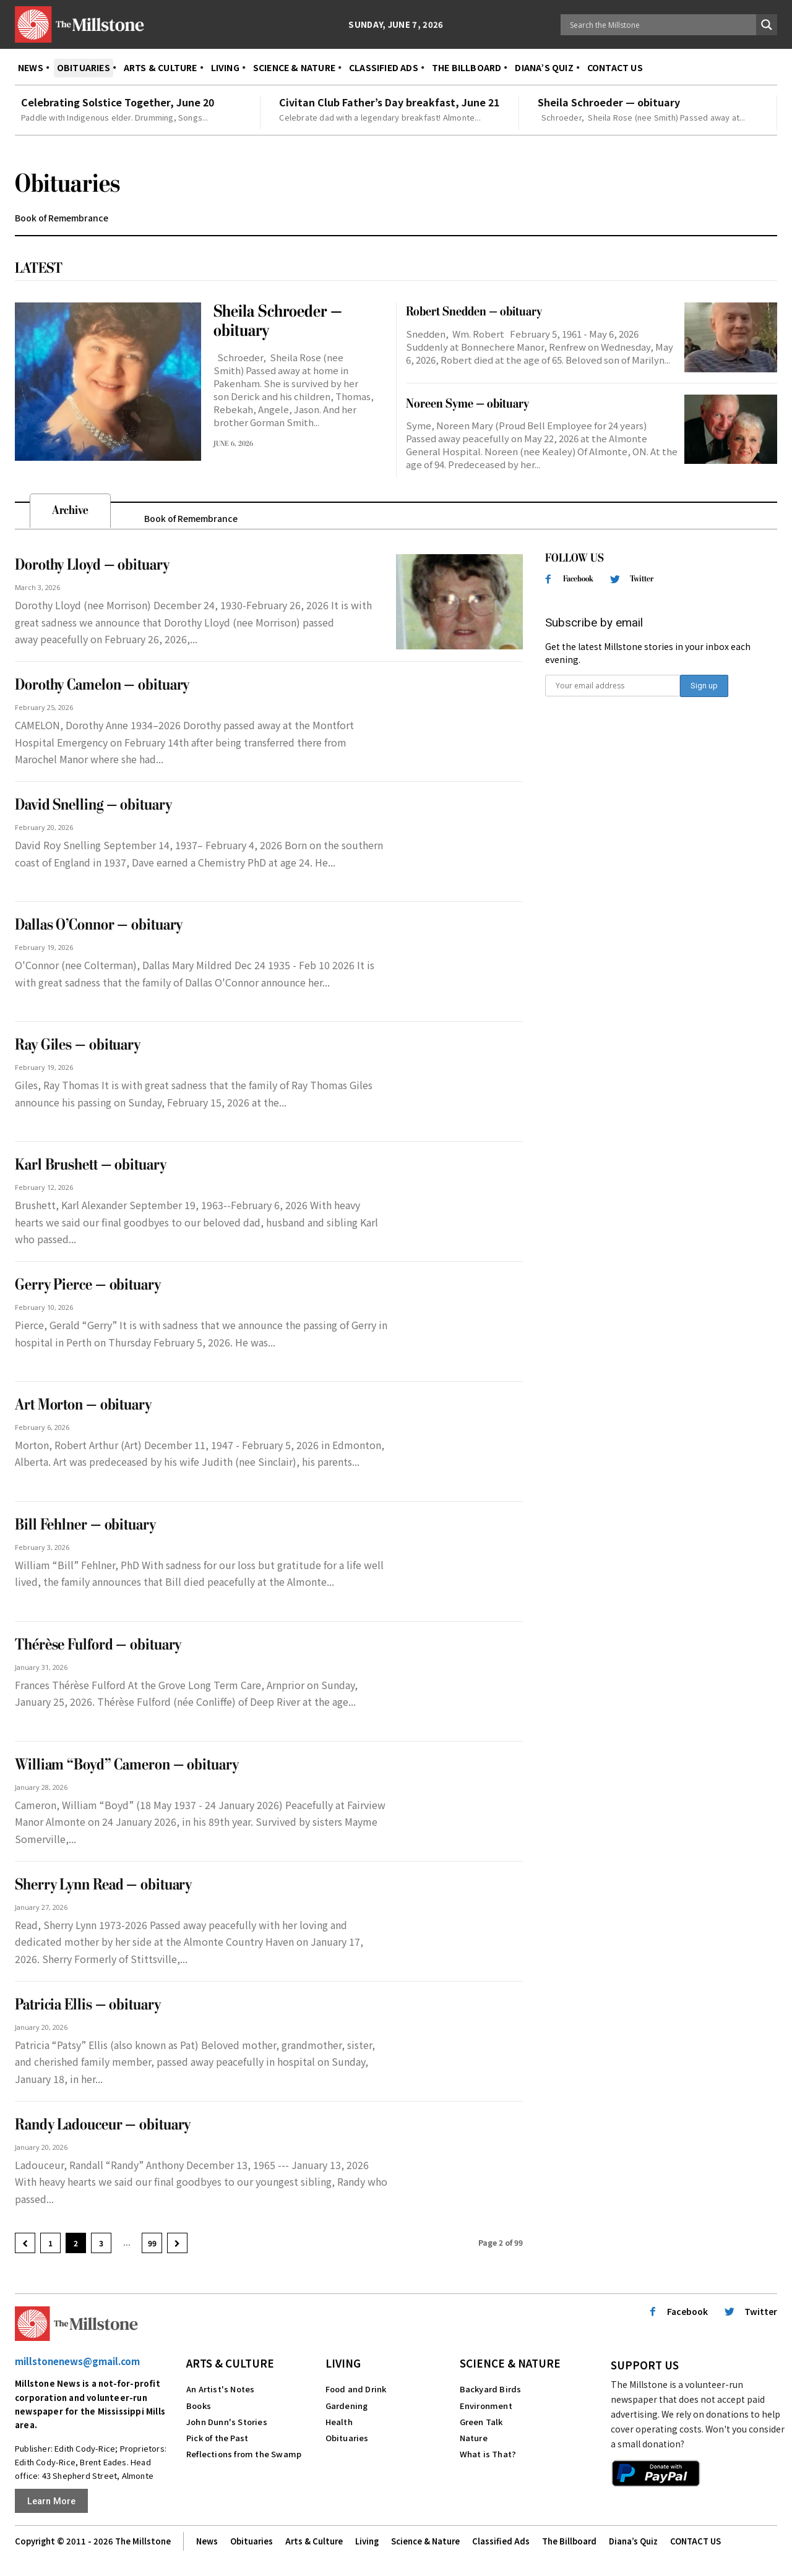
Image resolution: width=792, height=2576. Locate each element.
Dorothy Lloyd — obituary (92, 565)
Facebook (578, 578)
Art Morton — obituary (83, 1404)
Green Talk (481, 2422)
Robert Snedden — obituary (474, 311)
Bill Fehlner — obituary (85, 1524)
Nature (474, 2438)
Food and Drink (356, 2389)
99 (152, 2243)
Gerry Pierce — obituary (88, 1284)
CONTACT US (695, 2542)
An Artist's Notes (220, 2389)
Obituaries (347, 2438)
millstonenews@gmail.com (77, 2361)
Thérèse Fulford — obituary (98, 1644)
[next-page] (177, 2243)
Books (198, 2405)
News (207, 2542)
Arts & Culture (230, 2363)
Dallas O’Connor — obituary (99, 925)
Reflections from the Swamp (243, 2454)
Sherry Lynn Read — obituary (103, 1884)
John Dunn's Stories (226, 2422)
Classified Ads (501, 2542)
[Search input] (661, 24)
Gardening (346, 2405)
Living (343, 2363)
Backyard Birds (491, 2389)
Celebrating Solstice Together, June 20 (117, 102)
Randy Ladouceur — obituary (103, 2124)
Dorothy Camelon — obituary (102, 685)
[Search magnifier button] (766, 24)
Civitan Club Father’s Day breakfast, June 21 (389, 102)
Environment (486, 2405)
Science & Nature (510, 2363)
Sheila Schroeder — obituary (609, 102)
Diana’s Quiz (633, 2542)
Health (339, 2422)
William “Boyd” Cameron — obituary (127, 1764)
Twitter (641, 578)
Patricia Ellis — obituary (88, 2004)
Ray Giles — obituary (77, 1045)
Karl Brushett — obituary (90, 1165)
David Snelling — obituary (93, 805)
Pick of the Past (217, 2438)
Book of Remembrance (61, 218)
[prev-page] (25, 2243)
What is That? (488, 2454)
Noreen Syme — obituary (467, 403)
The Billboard (569, 2542)
